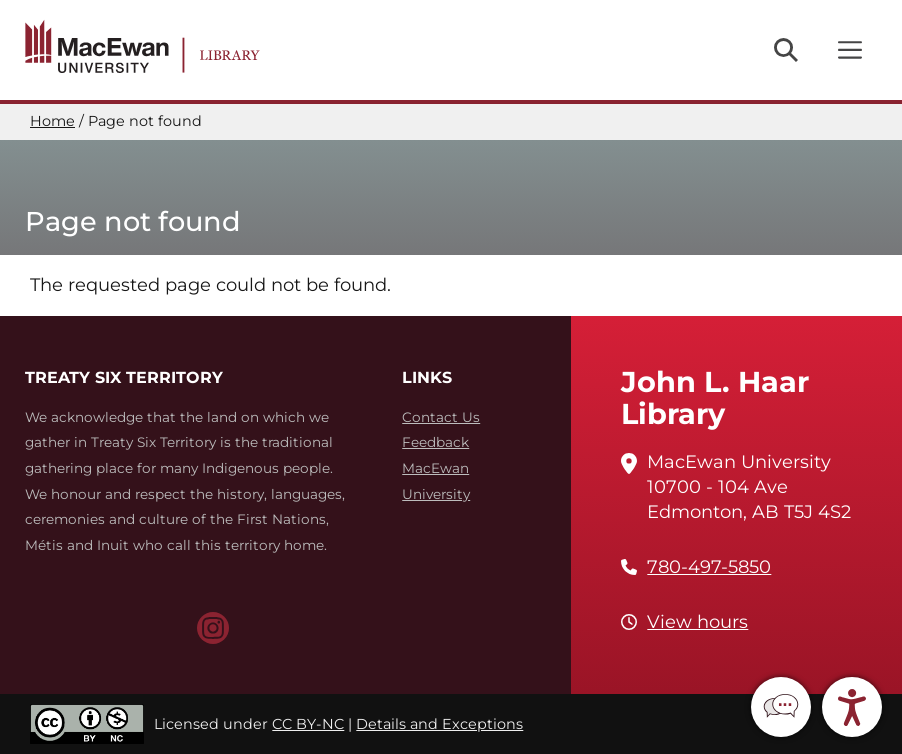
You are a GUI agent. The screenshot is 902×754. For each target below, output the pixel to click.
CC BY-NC (308, 724)
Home (52, 121)
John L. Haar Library (715, 397)
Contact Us (441, 417)
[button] (781, 707)
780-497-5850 (709, 567)
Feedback (435, 442)
